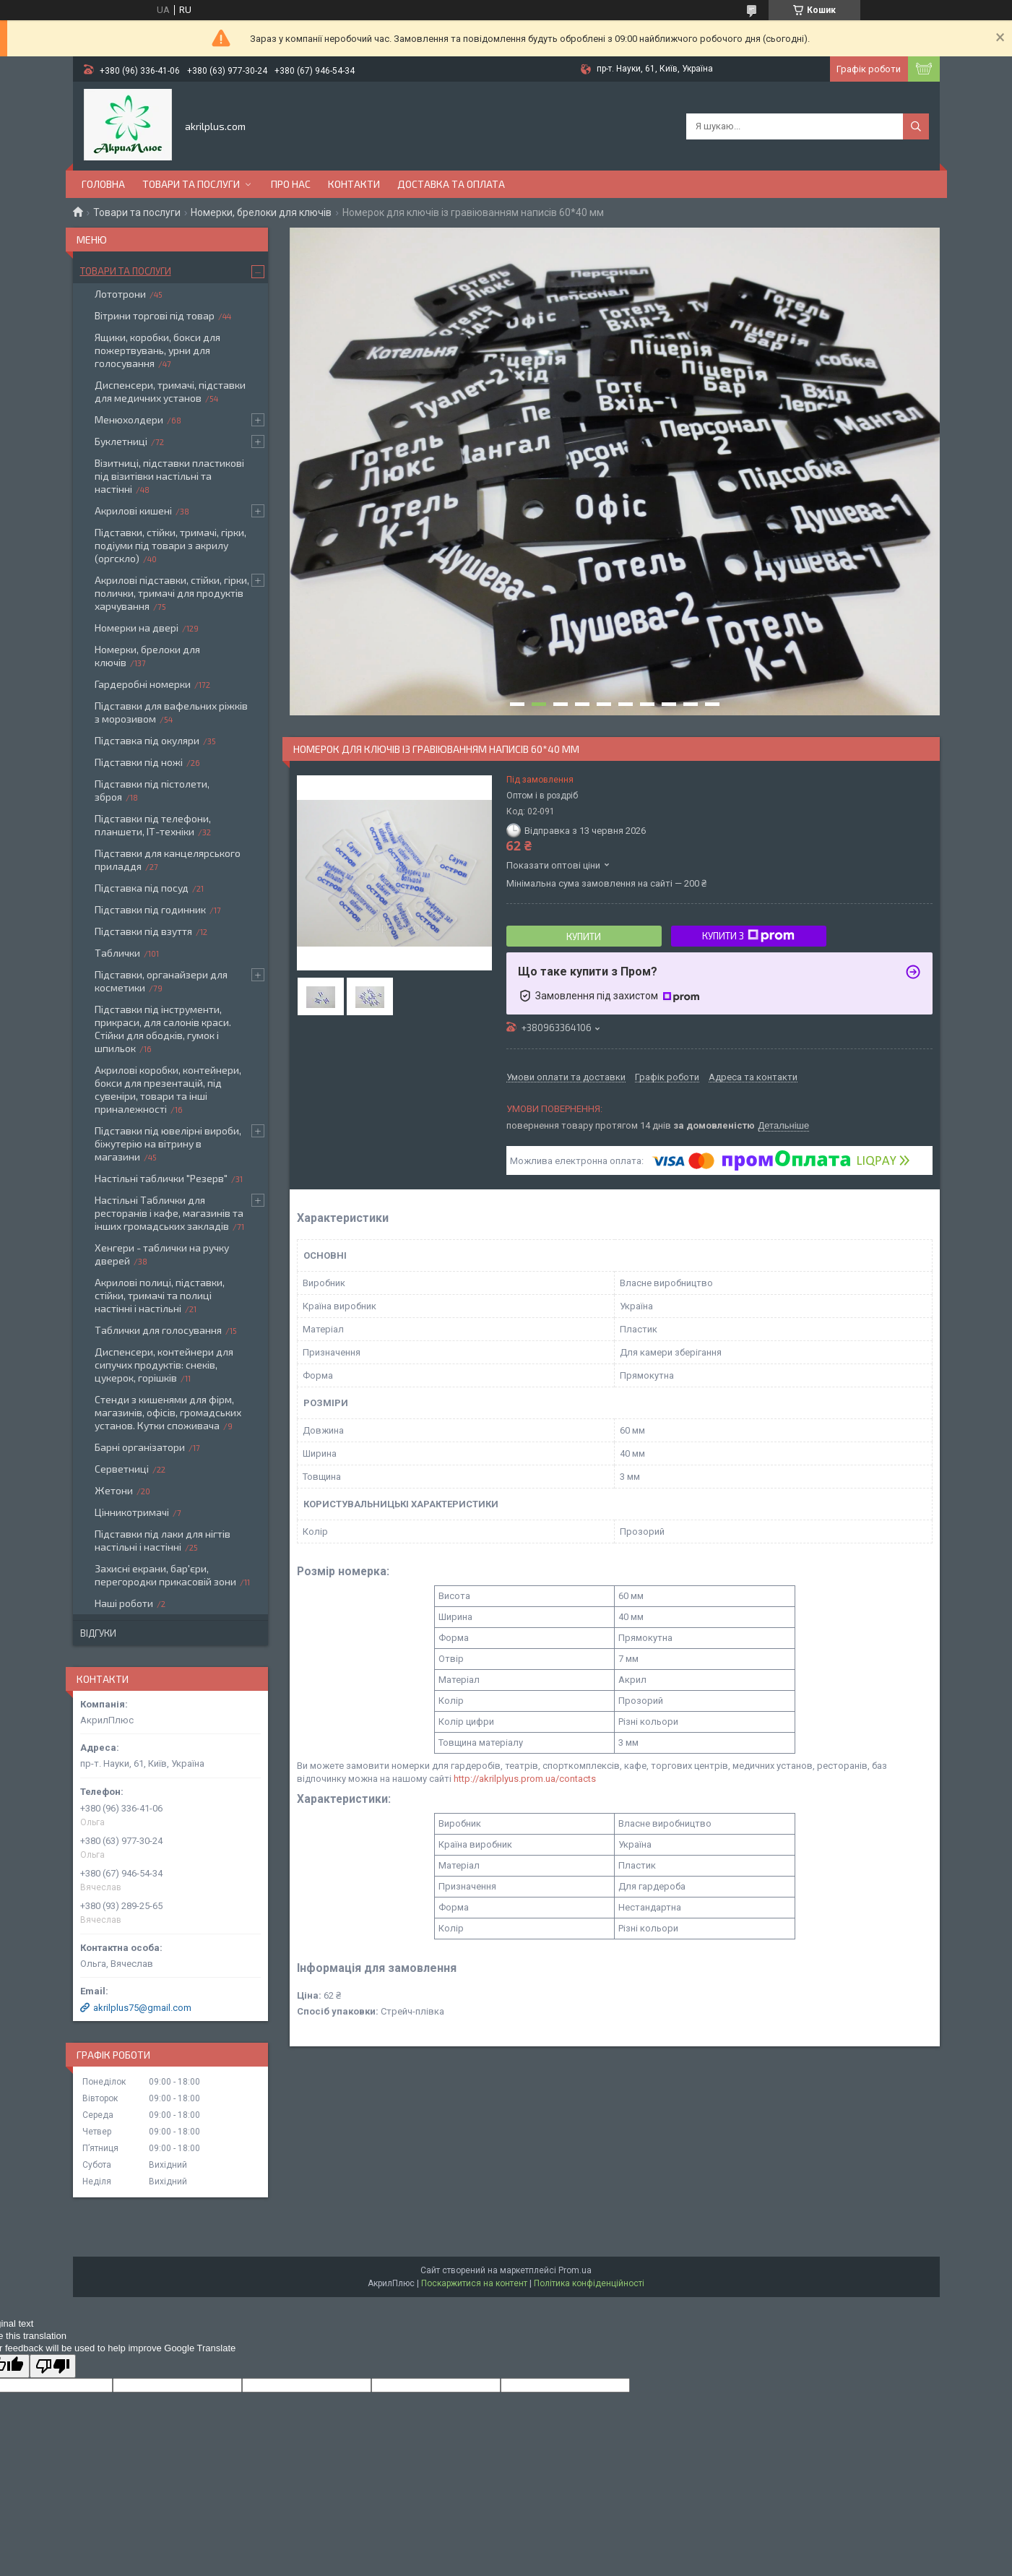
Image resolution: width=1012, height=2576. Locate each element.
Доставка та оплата (451, 184)
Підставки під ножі (139, 762)
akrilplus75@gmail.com (142, 2007)
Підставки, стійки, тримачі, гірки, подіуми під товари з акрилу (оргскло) (170, 545)
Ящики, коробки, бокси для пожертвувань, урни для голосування (157, 350)
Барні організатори (140, 1447)
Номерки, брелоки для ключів (261, 212)
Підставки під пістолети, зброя (152, 790)
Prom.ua (575, 2270)
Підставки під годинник (150, 909)
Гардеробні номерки (143, 684)
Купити (583, 936)
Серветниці (122, 1469)
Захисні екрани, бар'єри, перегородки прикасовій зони (165, 1575)
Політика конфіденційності (589, 2283)
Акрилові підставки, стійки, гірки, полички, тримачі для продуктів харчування (172, 593)
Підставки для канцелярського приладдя (168, 859)
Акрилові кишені (133, 510)
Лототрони (120, 294)
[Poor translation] (53, 2366)
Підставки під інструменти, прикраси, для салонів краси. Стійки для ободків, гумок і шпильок (163, 1028)
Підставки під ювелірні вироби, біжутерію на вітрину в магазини (168, 1143)
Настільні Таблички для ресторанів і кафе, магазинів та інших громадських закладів (169, 1213)
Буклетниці (121, 441)
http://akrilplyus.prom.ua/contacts (525, 1778)
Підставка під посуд (142, 888)
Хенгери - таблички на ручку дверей (162, 1254)
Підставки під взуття (143, 931)
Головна (103, 184)
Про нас (291, 184)
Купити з (748, 935)
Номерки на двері (136, 627)
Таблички (117, 953)
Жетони (114, 1490)
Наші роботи (124, 1603)
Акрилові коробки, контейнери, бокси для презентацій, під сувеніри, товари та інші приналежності (168, 1089)
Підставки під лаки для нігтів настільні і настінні (162, 1540)
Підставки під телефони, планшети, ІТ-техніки (153, 824)
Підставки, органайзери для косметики (161, 981)
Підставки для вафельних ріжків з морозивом (171, 712)
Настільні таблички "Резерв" (161, 1178)
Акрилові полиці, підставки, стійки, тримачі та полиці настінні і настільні (160, 1295)
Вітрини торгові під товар (155, 315)
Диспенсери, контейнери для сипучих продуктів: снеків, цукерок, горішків (164, 1364)
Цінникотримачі (132, 1512)
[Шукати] (916, 126)
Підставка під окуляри (147, 740)
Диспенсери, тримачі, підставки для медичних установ (170, 391)
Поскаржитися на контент (474, 2283)
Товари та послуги (191, 184)
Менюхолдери (129, 419)
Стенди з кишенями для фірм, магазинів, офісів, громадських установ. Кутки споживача (168, 1412)
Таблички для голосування (158, 1330)
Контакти (354, 184)
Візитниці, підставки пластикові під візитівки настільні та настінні (169, 476)
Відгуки (98, 1633)
